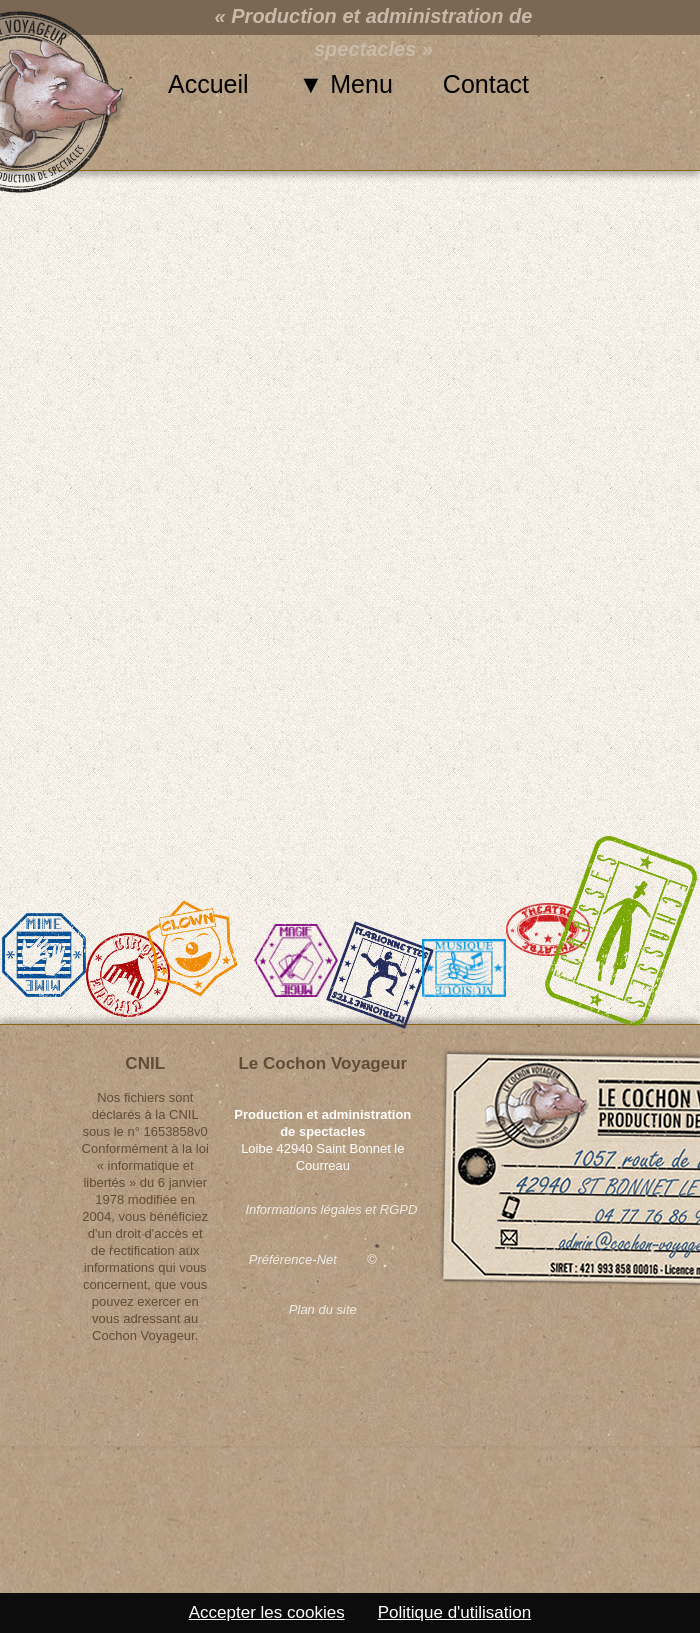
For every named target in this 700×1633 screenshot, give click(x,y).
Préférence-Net (293, 1259)
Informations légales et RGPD (322, 1209)
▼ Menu (346, 84)
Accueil (208, 84)
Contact (486, 84)
